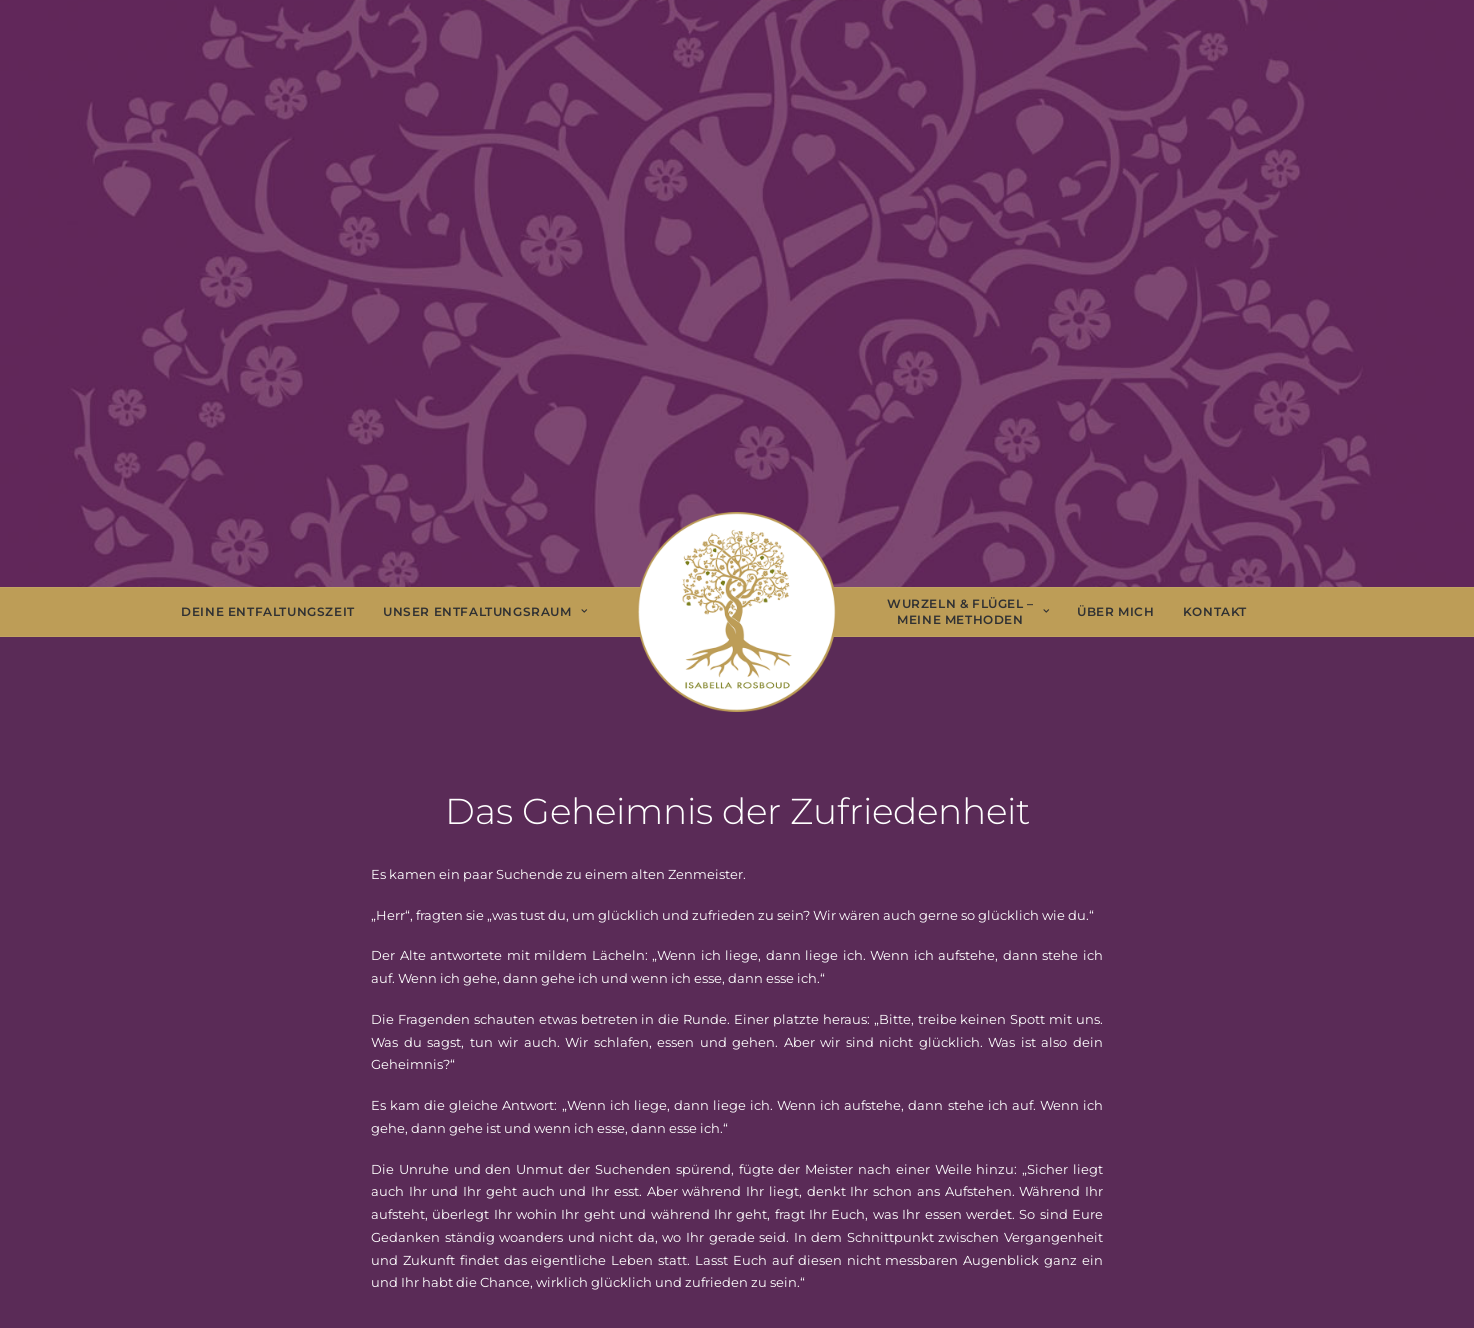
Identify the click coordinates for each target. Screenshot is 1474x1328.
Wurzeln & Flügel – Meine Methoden (968, 611)
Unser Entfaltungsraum (485, 611)
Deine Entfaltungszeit (268, 611)
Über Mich (1115, 611)
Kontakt (1215, 611)
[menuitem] (268, 612)
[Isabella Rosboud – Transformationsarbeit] (737, 612)
